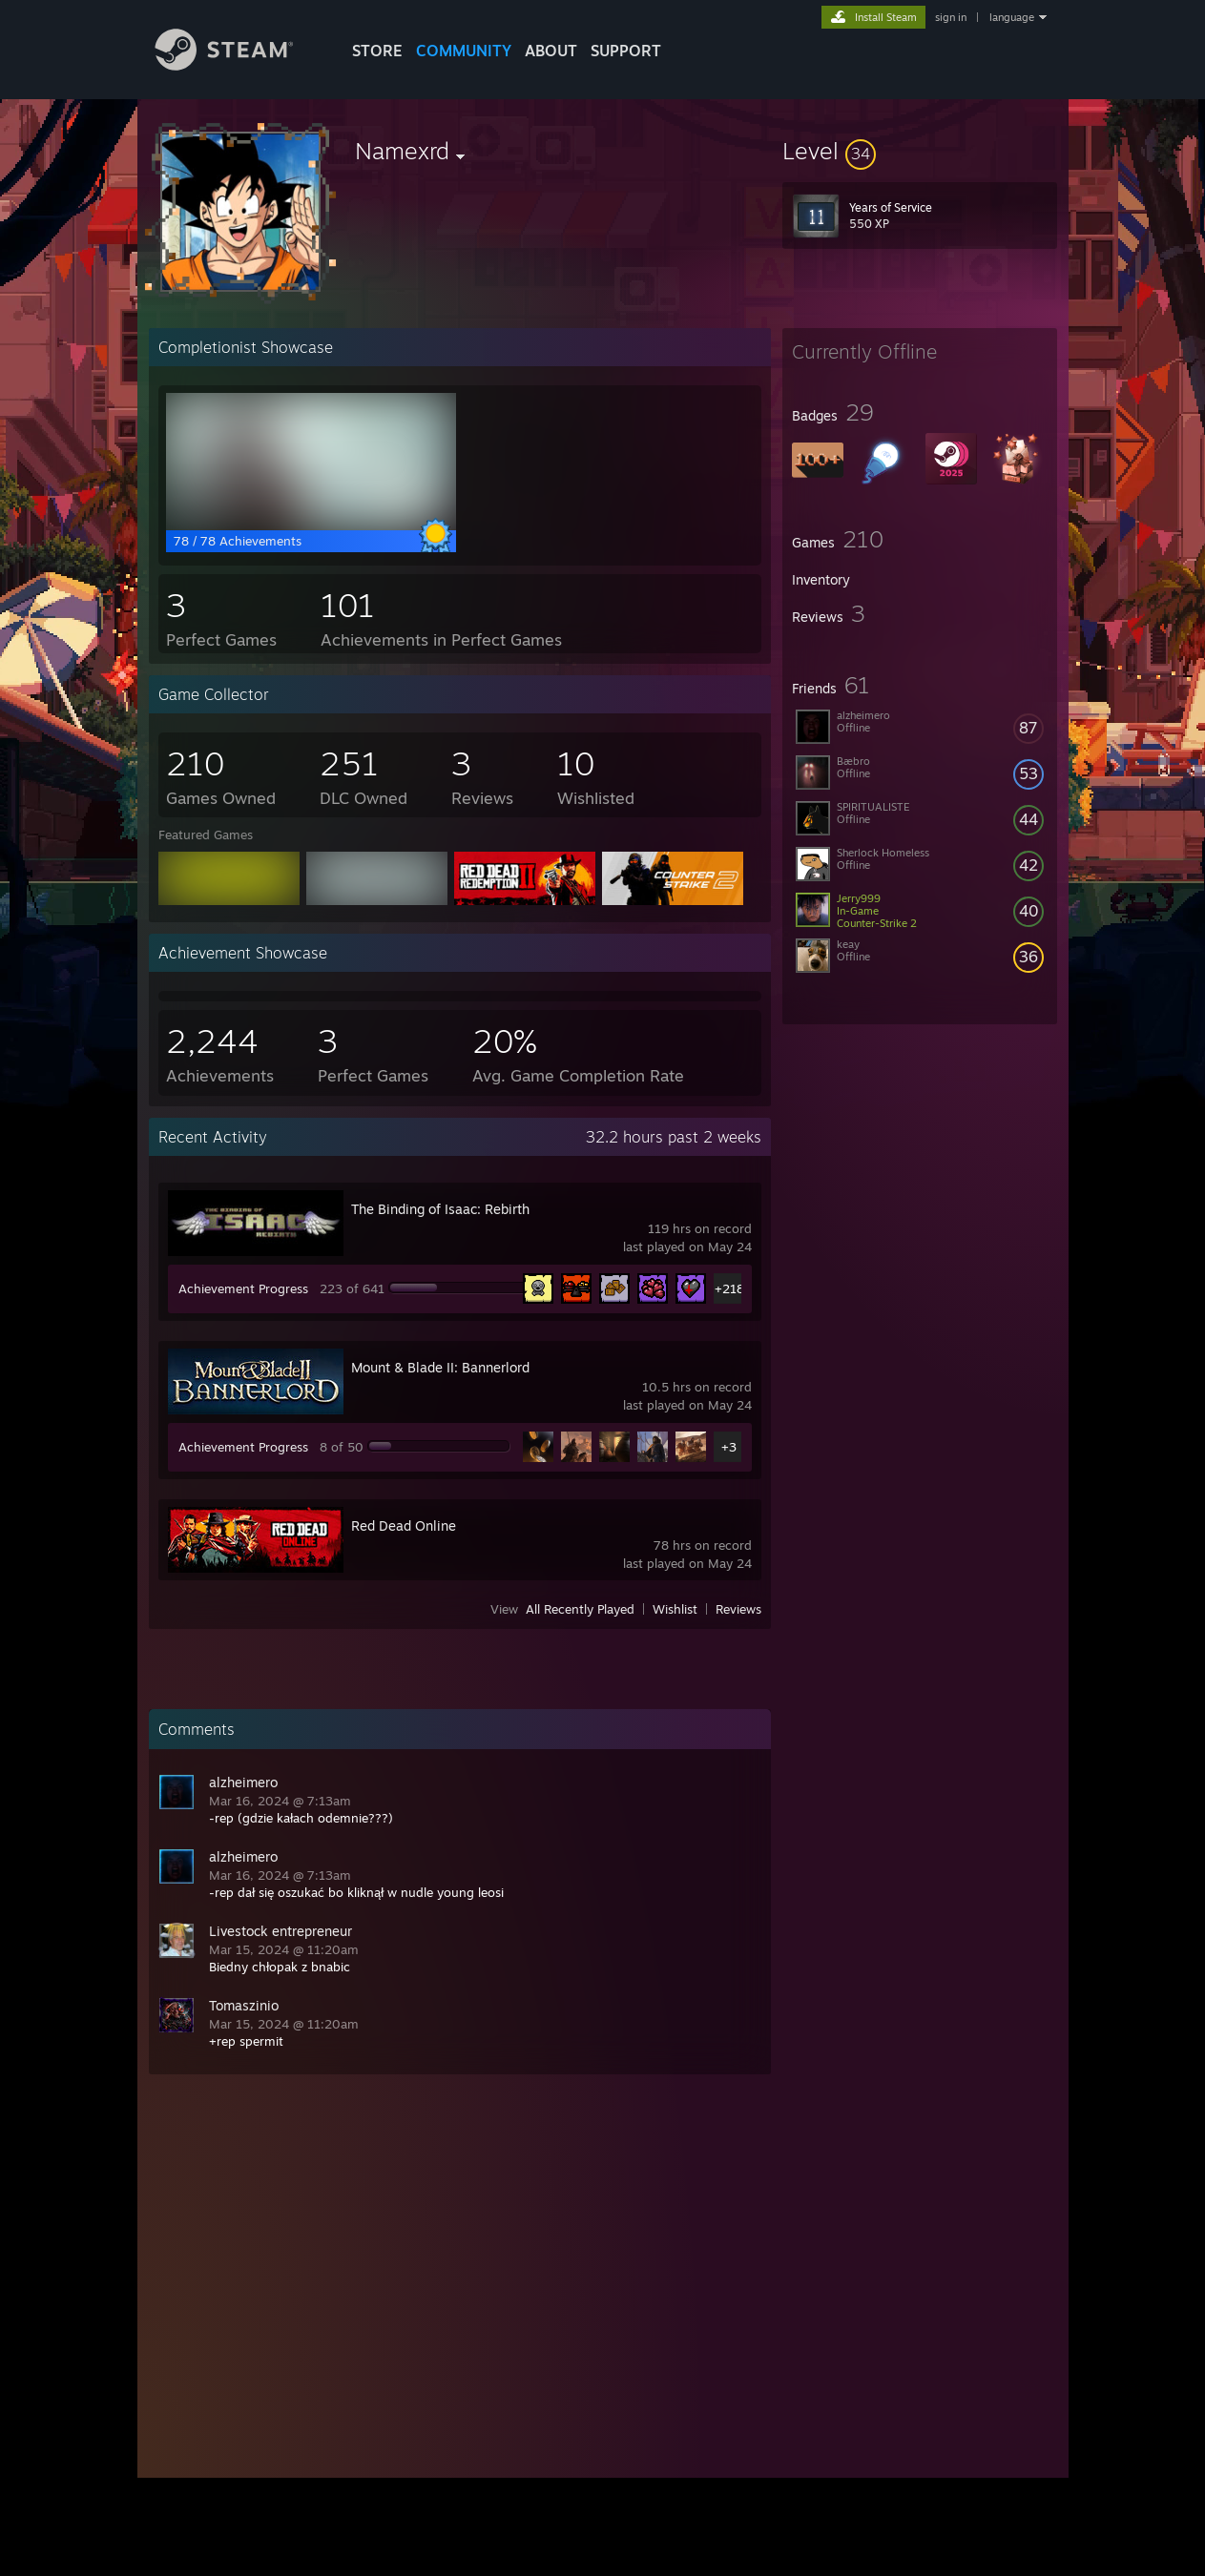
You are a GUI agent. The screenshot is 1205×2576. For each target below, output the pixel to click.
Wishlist (675, 1609)
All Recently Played (580, 1609)
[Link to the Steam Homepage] (238, 65)
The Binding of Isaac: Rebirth (440, 1209)
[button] (919, 151)
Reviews (738, 1609)
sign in (950, 17)
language (1011, 17)
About (551, 50)
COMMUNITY (463, 50)
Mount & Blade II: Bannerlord (440, 1367)
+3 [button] (729, 1446)
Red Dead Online (403, 1525)
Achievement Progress (243, 1288)
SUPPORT (626, 50)
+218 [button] (729, 1288)
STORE (377, 50)
